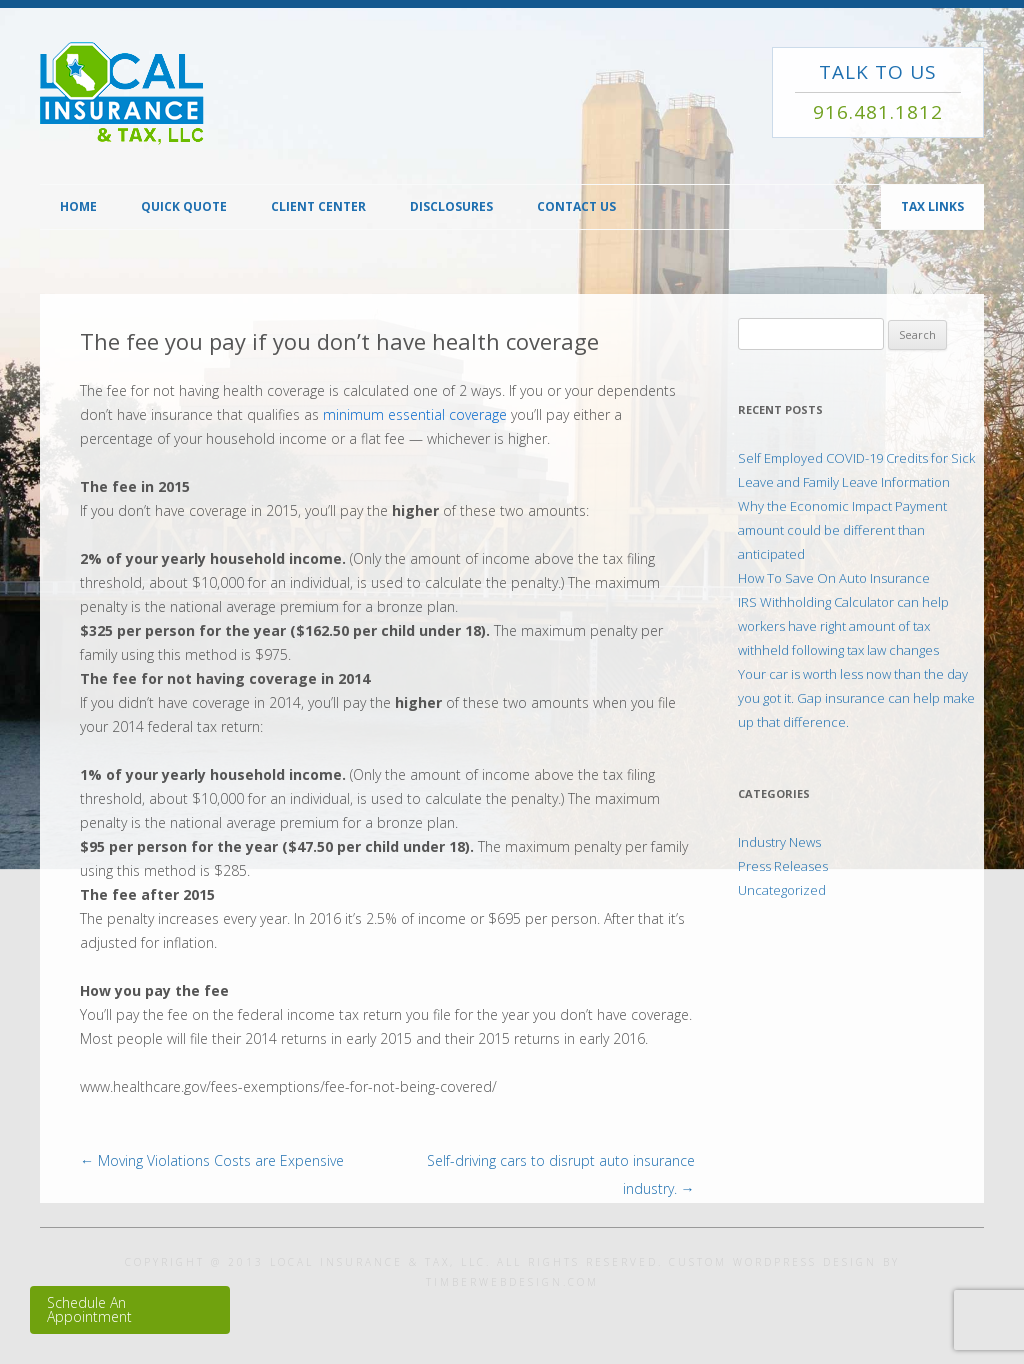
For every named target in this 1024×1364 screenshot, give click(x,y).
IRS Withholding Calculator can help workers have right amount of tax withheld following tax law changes (843, 626)
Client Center (318, 206)
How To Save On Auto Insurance (834, 578)
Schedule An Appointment (89, 1309)
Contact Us (576, 206)
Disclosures (451, 206)
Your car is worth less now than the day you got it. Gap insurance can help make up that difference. (856, 698)
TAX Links (932, 206)
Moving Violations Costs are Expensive (212, 1160)
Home (78, 206)
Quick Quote (184, 206)
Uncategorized (782, 890)
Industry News (779, 842)
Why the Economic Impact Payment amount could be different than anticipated (842, 530)
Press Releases (783, 866)
